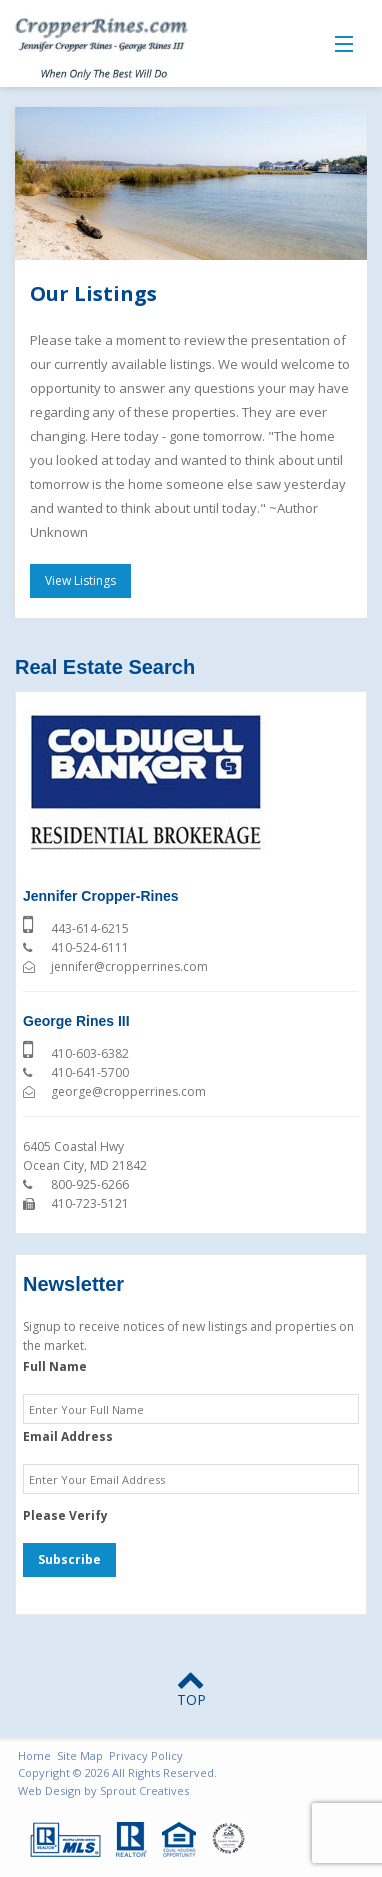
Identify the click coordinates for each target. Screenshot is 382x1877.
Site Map (80, 1755)
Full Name (55, 1367)
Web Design (49, 1790)
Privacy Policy (146, 1755)
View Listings (80, 580)
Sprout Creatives (144, 1790)
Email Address (68, 1437)
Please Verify (65, 1516)
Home (34, 1755)
